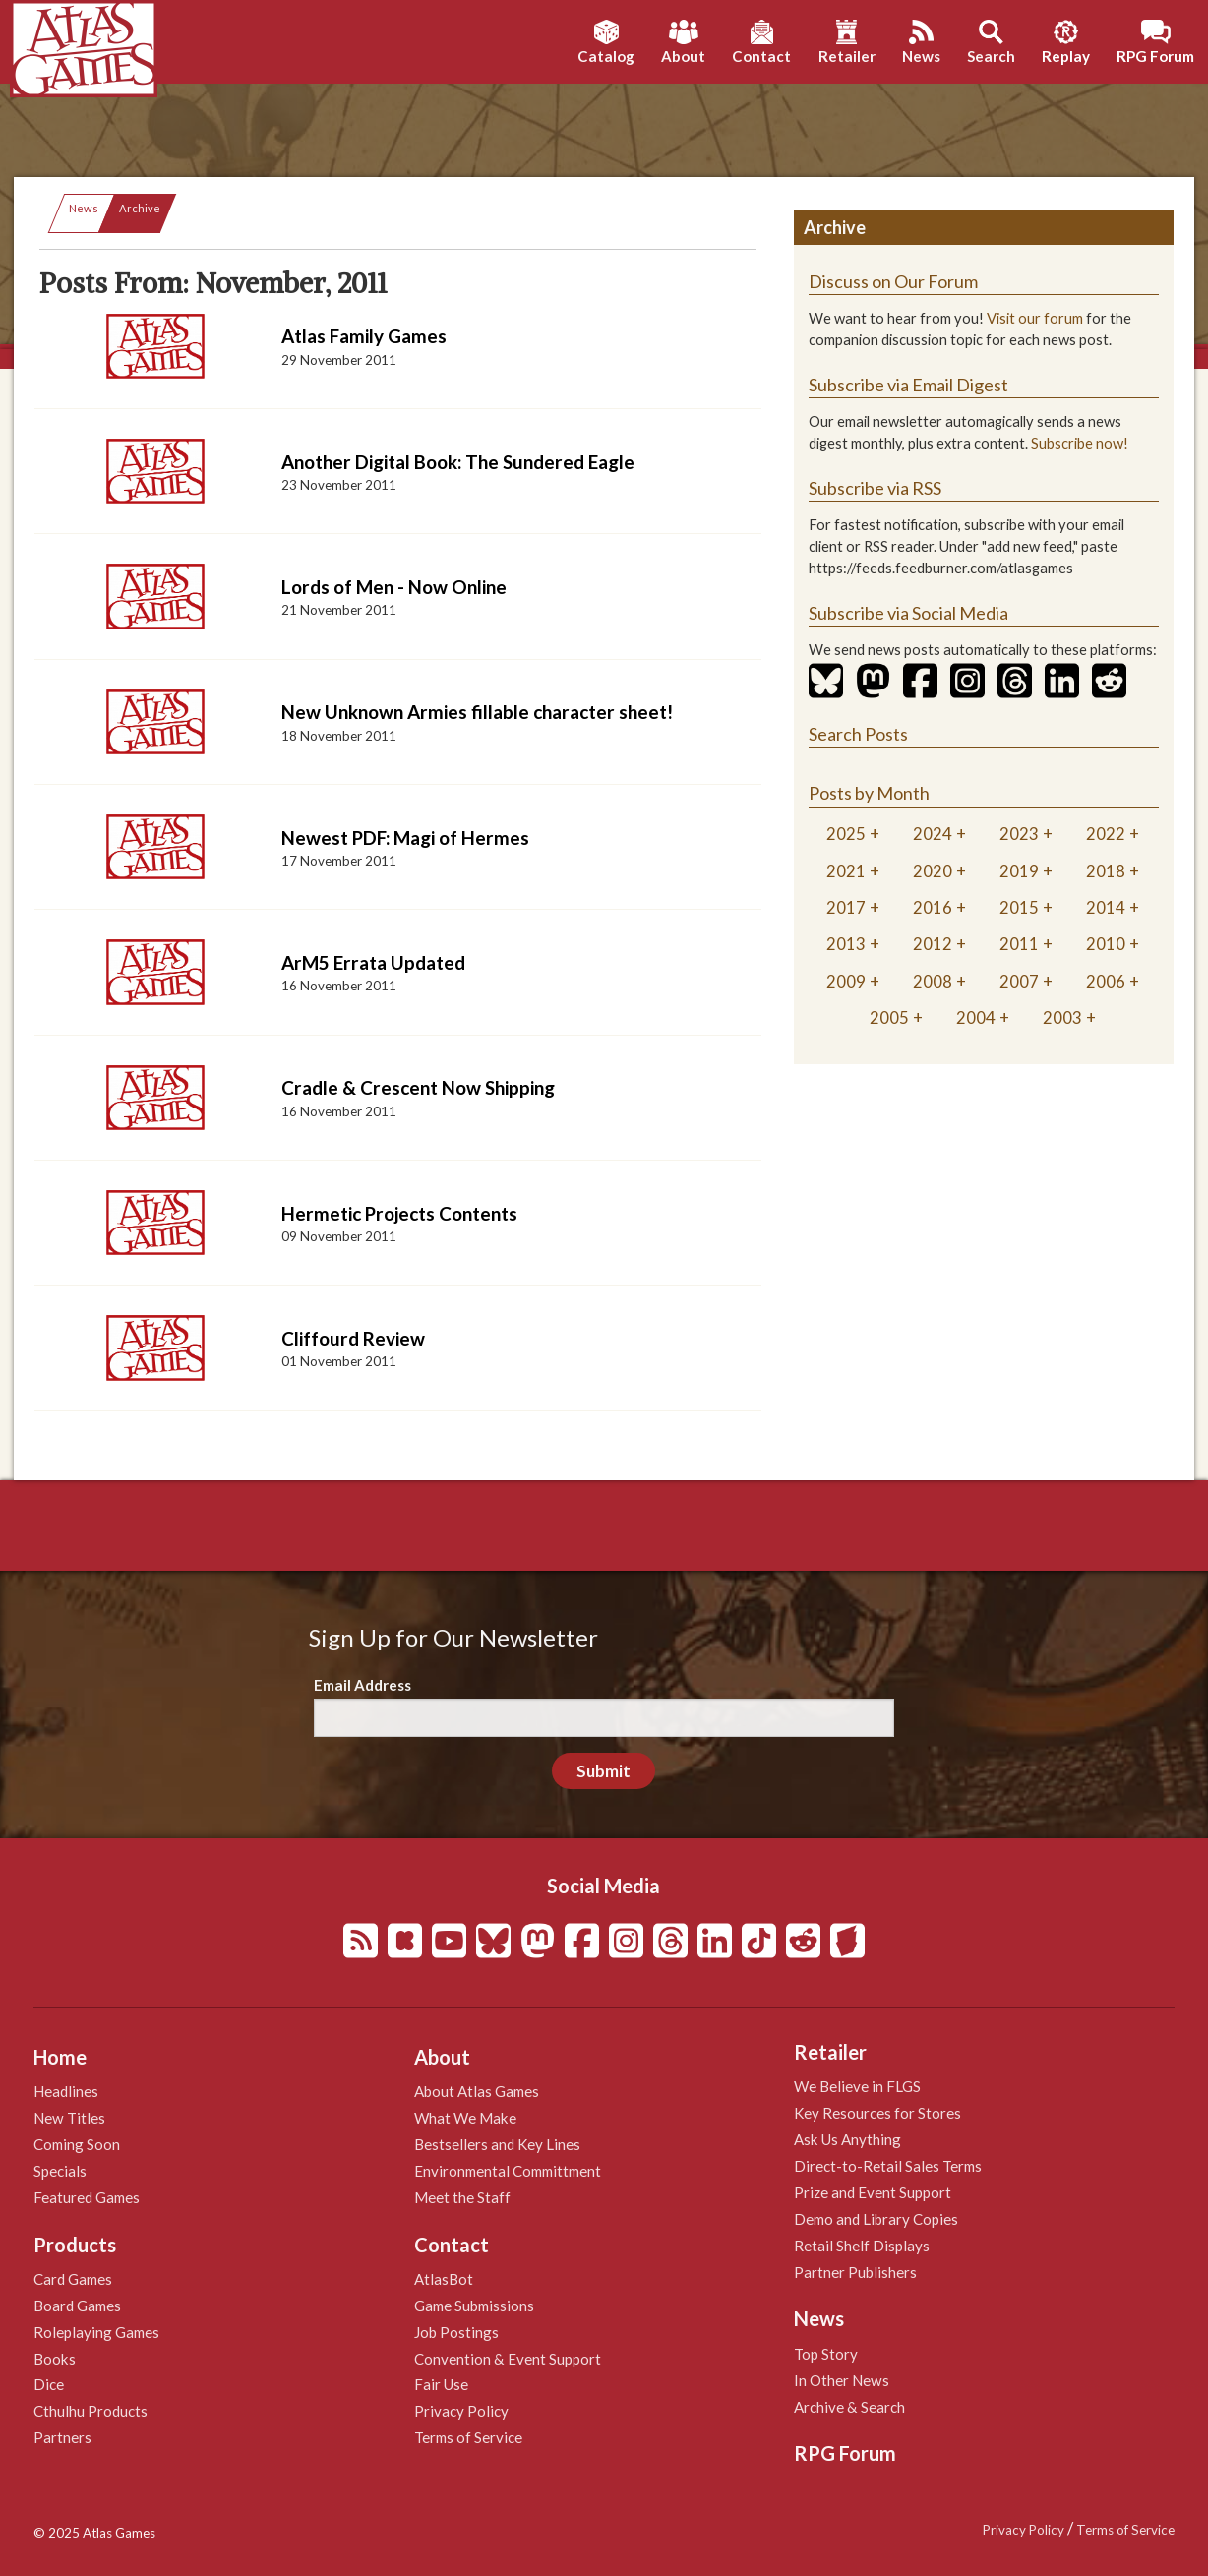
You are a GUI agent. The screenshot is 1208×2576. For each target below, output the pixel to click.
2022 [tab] (1105, 833)
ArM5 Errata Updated (373, 962)
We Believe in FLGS (857, 2086)
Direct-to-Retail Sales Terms (888, 2166)
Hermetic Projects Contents (399, 1213)
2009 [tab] (846, 981)
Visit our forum (1035, 318)
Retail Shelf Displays (862, 2245)
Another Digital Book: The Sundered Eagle (457, 461)
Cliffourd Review (353, 1338)
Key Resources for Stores (877, 2113)
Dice (48, 2384)
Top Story (826, 2354)
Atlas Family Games (364, 336)
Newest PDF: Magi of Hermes (405, 837)
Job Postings (456, 2332)
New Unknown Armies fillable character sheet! (477, 711)
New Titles (69, 2118)
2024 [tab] (932, 833)
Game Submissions (474, 2305)
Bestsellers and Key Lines (497, 2144)
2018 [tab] (1105, 871)
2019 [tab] (1019, 871)
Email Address (362, 1685)
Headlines (65, 2091)
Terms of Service (468, 2437)
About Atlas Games (476, 2091)
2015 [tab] (1019, 907)
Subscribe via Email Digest (908, 384)
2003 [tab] (1062, 1017)
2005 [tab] (889, 1017)
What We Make (465, 2118)
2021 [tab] (846, 871)
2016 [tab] (932, 907)
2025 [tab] (846, 833)
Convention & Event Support (507, 2358)
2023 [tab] (1019, 833)
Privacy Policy (461, 2411)
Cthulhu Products (90, 2411)
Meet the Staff (462, 2197)
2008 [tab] (932, 981)
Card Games (72, 2279)
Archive (139, 208)
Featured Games (86, 2197)
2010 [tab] (1105, 943)
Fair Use (441, 2384)
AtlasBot (443, 2279)
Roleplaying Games (96, 2332)
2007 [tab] (1019, 981)
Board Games (77, 2305)
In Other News (841, 2380)
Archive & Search (849, 2407)
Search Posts (858, 734)
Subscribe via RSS (875, 488)
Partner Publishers (855, 2272)
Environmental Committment (507, 2171)
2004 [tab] (976, 1017)
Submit (603, 1771)
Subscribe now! (1079, 443)
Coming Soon (76, 2144)
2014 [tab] (1105, 907)
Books (54, 2358)
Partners (62, 2437)
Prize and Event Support (872, 2192)
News (83, 208)
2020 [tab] (932, 871)
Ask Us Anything (847, 2139)
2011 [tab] (1019, 943)
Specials (60, 2171)
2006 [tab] (1105, 981)
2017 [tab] (846, 907)
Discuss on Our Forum (893, 281)
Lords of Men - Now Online (394, 586)
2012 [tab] (932, 943)
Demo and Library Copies (876, 2219)
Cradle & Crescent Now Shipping (418, 1087)
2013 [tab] (846, 943)
